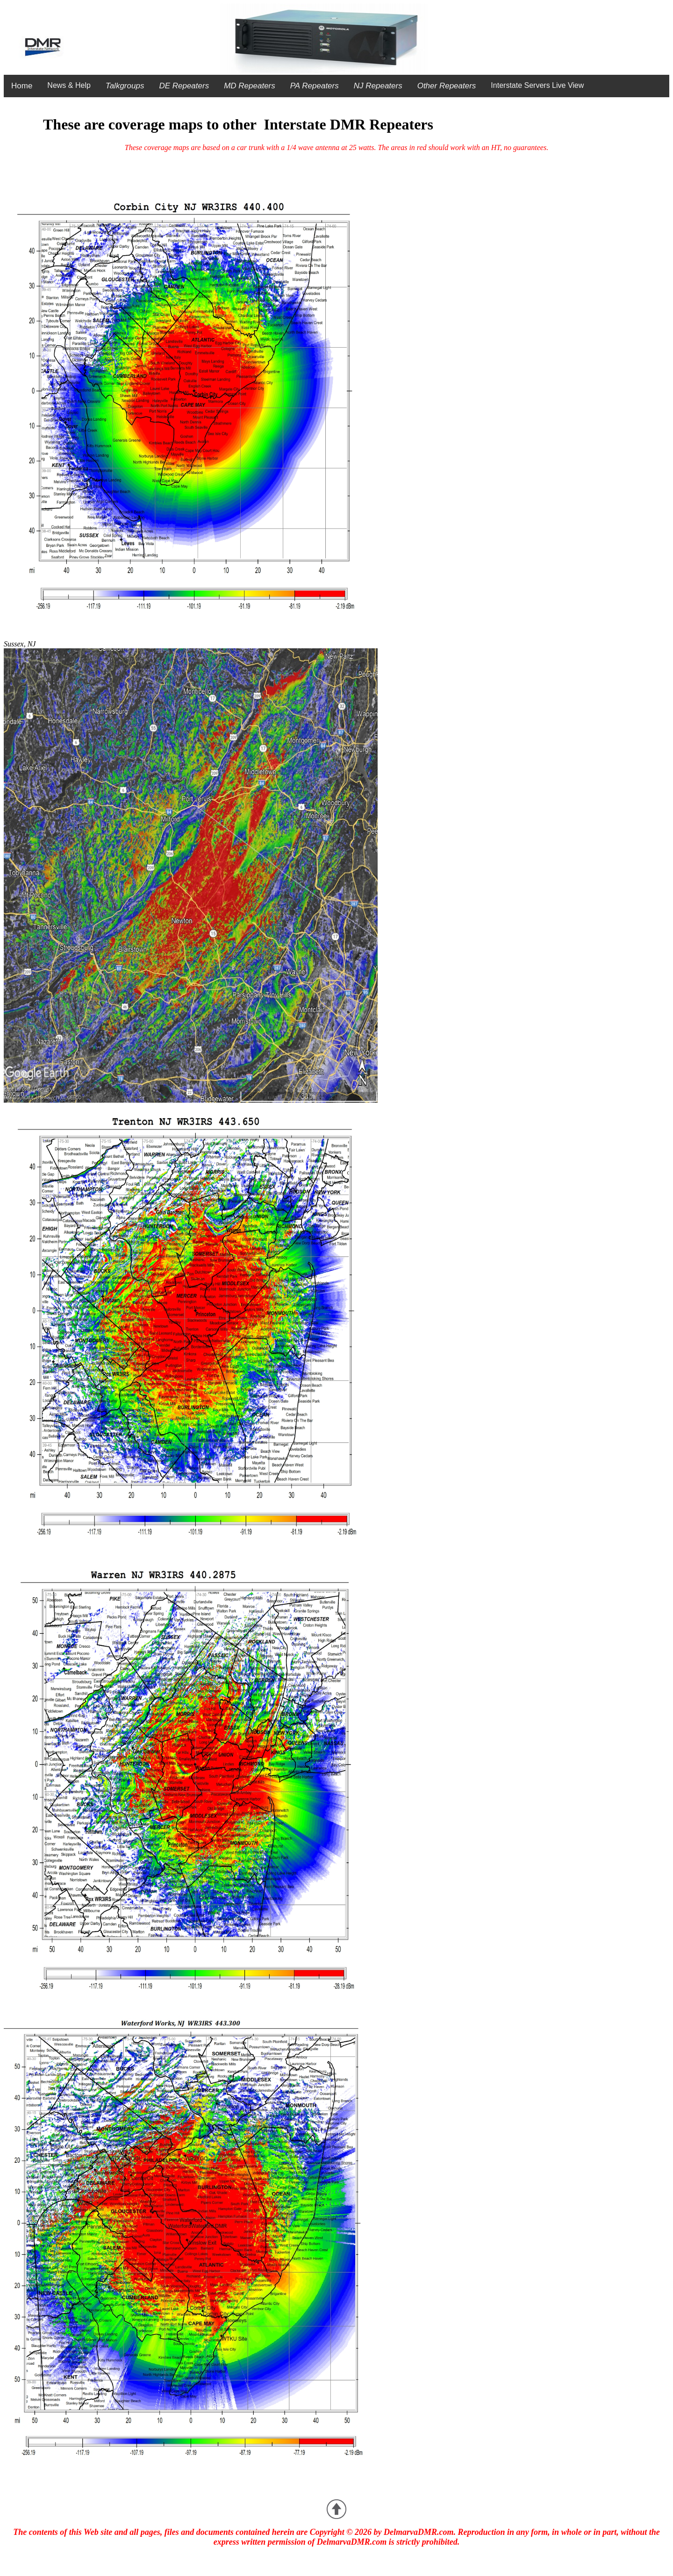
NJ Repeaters (378, 85)
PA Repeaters (314, 85)
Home (21, 85)
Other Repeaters (446, 85)
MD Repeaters (249, 85)
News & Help (68, 85)
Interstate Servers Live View (537, 85)
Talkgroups (125, 85)
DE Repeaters (184, 85)
